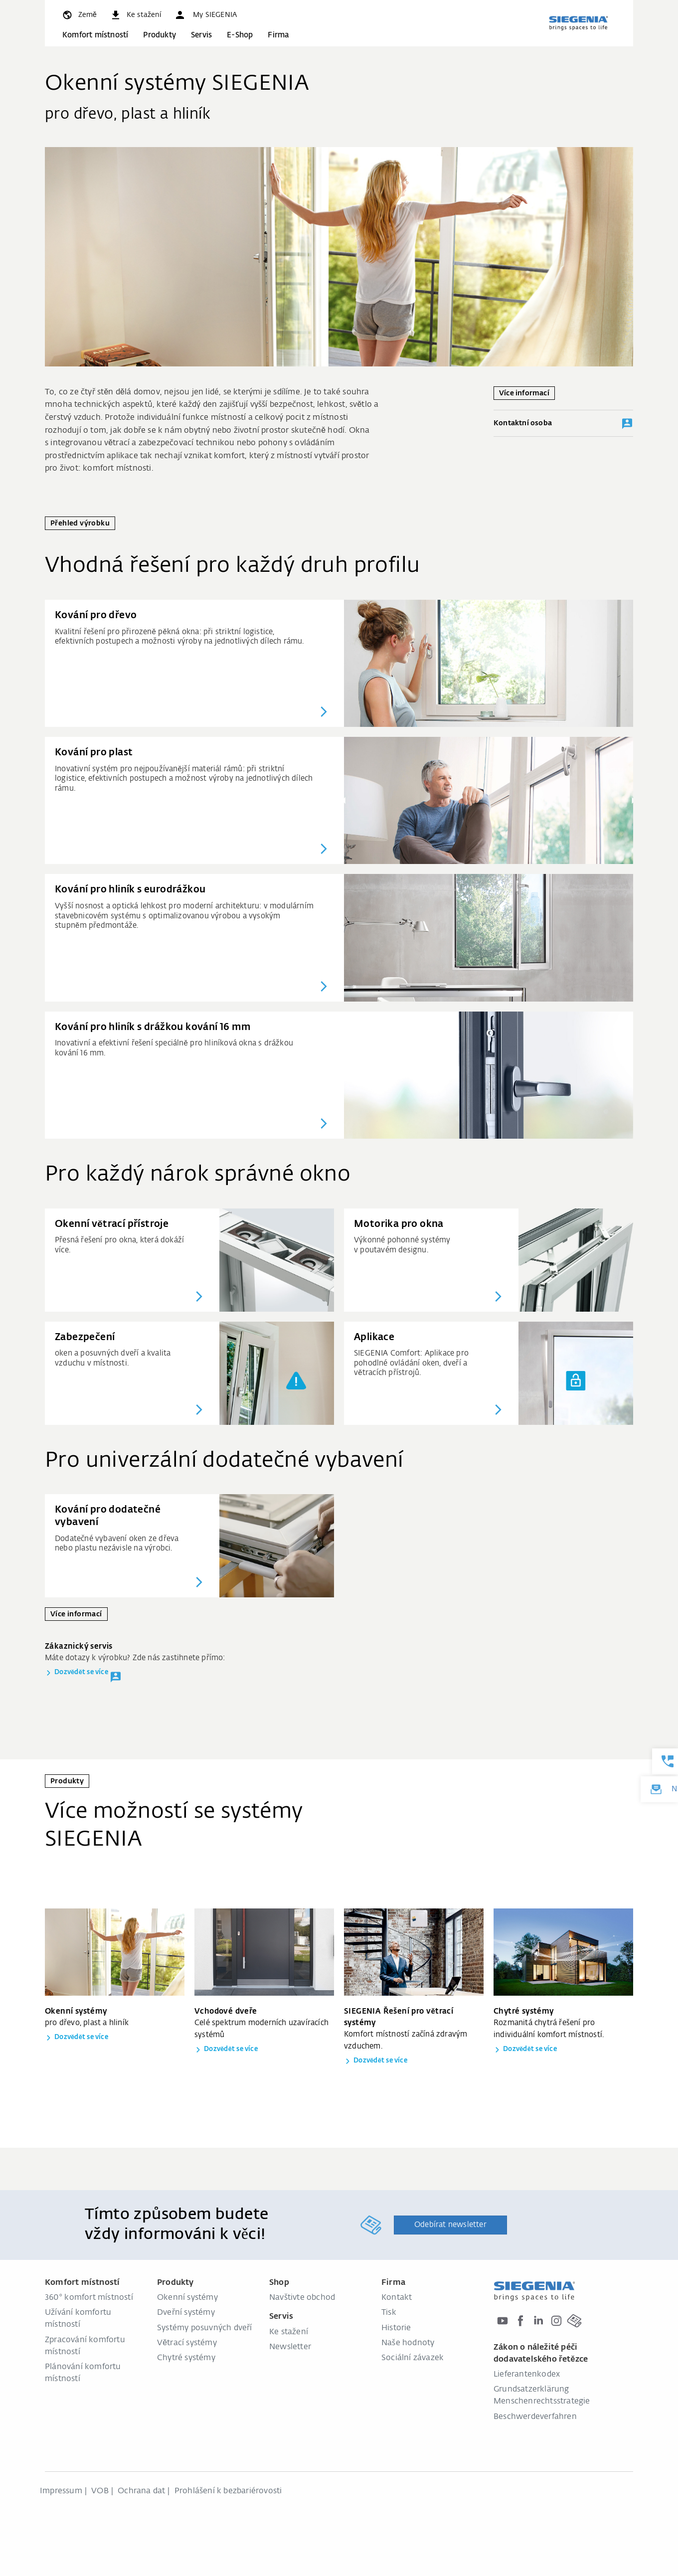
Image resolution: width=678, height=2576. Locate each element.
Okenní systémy (187, 2298)
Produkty (159, 35)
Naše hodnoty (407, 2343)
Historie (396, 2328)
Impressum (61, 2491)
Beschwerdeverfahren (535, 2417)
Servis (201, 35)
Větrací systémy (187, 2343)
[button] (205, 14)
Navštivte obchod (302, 2298)
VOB (100, 2491)
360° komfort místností (89, 2298)
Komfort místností (95, 35)
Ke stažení (288, 2332)
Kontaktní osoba (563, 424)
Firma (278, 35)
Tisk (388, 2313)
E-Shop (240, 35)
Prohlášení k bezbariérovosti (228, 2491)
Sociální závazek (412, 2358)
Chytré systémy (186, 2358)
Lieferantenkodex (527, 2375)
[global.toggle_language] (79, 14)
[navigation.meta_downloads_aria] (135, 14)
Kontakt (396, 2298)
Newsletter (290, 2347)
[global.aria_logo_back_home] (578, 22)
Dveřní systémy (186, 2313)
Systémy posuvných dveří (204, 2328)
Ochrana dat (141, 2491)
